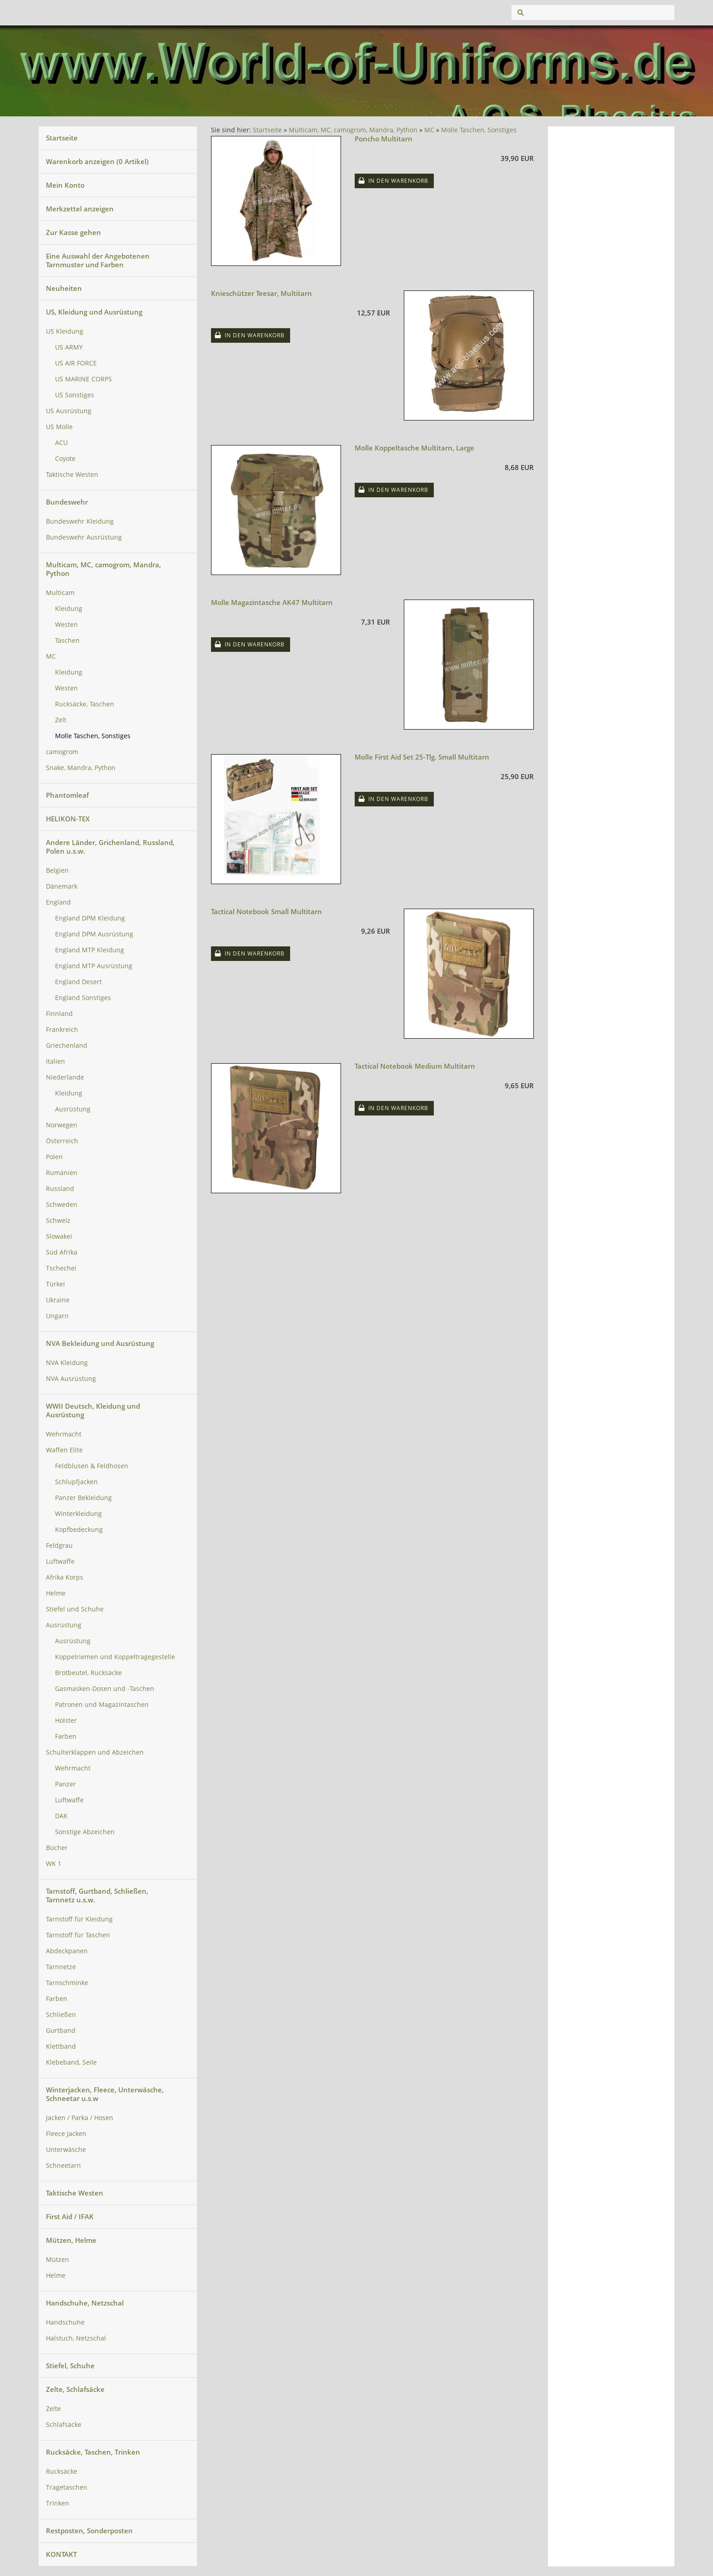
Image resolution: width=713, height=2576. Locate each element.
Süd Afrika (61, 1252)
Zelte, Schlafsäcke (75, 2389)
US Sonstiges (74, 395)
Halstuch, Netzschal (76, 2338)
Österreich (62, 1141)
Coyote (65, 459)
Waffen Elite (64, 1450)
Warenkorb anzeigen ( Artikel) (97, 161)
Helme (55, 1593)
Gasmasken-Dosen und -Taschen (104, 1689)
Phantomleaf (67, 795)
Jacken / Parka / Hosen (79, 2118)
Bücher (57, 1848)
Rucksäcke (61, 2471)
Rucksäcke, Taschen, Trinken (93, 2451)
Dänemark (61, 886)
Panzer (65, 1784)
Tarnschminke (67, 1983)
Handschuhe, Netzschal (85, 2302)
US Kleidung (64, 331)
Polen (54, 1157)
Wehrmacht (63, 1434)
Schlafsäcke (63, 2425)
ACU (61, 443)
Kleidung (68, 609)
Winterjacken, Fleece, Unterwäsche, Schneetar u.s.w (105, 2094)
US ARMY (69, 347)
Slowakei (59, 1236)
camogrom (62, 752)
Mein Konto (65, 185)
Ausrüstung (72, 1109)
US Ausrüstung (68, 411)
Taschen (67, 640)
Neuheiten (64, 288)
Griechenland (66, 1045)
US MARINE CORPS (83, 379)
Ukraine (58, 1300)
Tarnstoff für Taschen (78, 1935)
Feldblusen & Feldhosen (91, 1466)
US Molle (59, 427)
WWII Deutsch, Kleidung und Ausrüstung (93, 1410)
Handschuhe (65, 2322)
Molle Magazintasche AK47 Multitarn (272, 602)
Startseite (62, 137)
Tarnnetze (61, 1967)
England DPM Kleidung (90, 918)
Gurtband (60, 2030)
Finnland (59, 1014)
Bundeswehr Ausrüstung (84, 537)
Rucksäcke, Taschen (84, 704)
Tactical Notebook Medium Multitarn (415, 1065)
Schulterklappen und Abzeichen (95, 1752)
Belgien (57, 870)
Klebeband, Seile (71, 2062)
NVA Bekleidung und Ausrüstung (100, 1343)
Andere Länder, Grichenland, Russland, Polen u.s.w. (110, 846)
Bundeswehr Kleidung (80, 521)
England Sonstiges (83, 998)
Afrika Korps (64, 1577)
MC (51, 656)
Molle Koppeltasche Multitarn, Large (414, 447)
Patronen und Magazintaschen (102, 1705)
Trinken (57, 2503)
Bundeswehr (67, 501)
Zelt (60, 720)
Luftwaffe (60, 1561)
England (58, 902)
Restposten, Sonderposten (89, 2530)
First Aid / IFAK (70, 2216)
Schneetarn (63, 2165)
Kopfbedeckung (79, 1530)
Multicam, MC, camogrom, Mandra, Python (103, 569)
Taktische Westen (72, 474)
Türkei (55, 1284)
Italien (55, 1061)
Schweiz (58, 1220)
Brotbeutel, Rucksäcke (88, 1673)
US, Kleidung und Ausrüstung (94, 311)
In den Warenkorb (398, 181)
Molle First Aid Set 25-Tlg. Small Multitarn (422, 756)
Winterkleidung (78, 1514)
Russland (60, 1189)
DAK (61, 1816)
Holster (66, 1720)
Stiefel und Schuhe (75, 1609)
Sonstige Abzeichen (85, 1832)
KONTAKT (61, 2554)
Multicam (60, 593)
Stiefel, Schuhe (70, 2365)
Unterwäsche (66, 2150)
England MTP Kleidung (89, 950)
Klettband (61, 2046)
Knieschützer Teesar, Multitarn (261, 293)
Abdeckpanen (67, 1951)
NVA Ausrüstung (71, 1379)
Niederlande (65, 1077)
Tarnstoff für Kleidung (79, 1919)
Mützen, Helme (71, 2240)
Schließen (61, 2015)
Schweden (61, 1204)
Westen (66, 624)
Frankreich (62, 1029)
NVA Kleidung (67, 1363)
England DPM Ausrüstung (94, 934)
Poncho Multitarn (383, 138)
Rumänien (61, 1173)
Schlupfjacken (76, 1482)
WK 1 (53, 1864)
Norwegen (61, 1125)
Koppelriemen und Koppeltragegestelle (115, 1657)
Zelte (53, 2409)
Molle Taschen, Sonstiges (93, 736)
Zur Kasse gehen (73, 232)
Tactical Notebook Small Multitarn (266, 911)
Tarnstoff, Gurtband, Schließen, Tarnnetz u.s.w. (97, 1895)
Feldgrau (59, 1545)
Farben (65, 1736)
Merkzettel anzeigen (80, 208)
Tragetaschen (66, 2487)
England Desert (78, 982)
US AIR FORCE (76, 363)
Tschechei (61, 1268)
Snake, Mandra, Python (80, 768)
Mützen (57, 2260)
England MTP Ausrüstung (93, 966)
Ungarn (57, 1316)
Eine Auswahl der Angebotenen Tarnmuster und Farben (98, 260)
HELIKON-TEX (68, 818)
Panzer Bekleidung (83, 1498)
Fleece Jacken (66, 2134)
